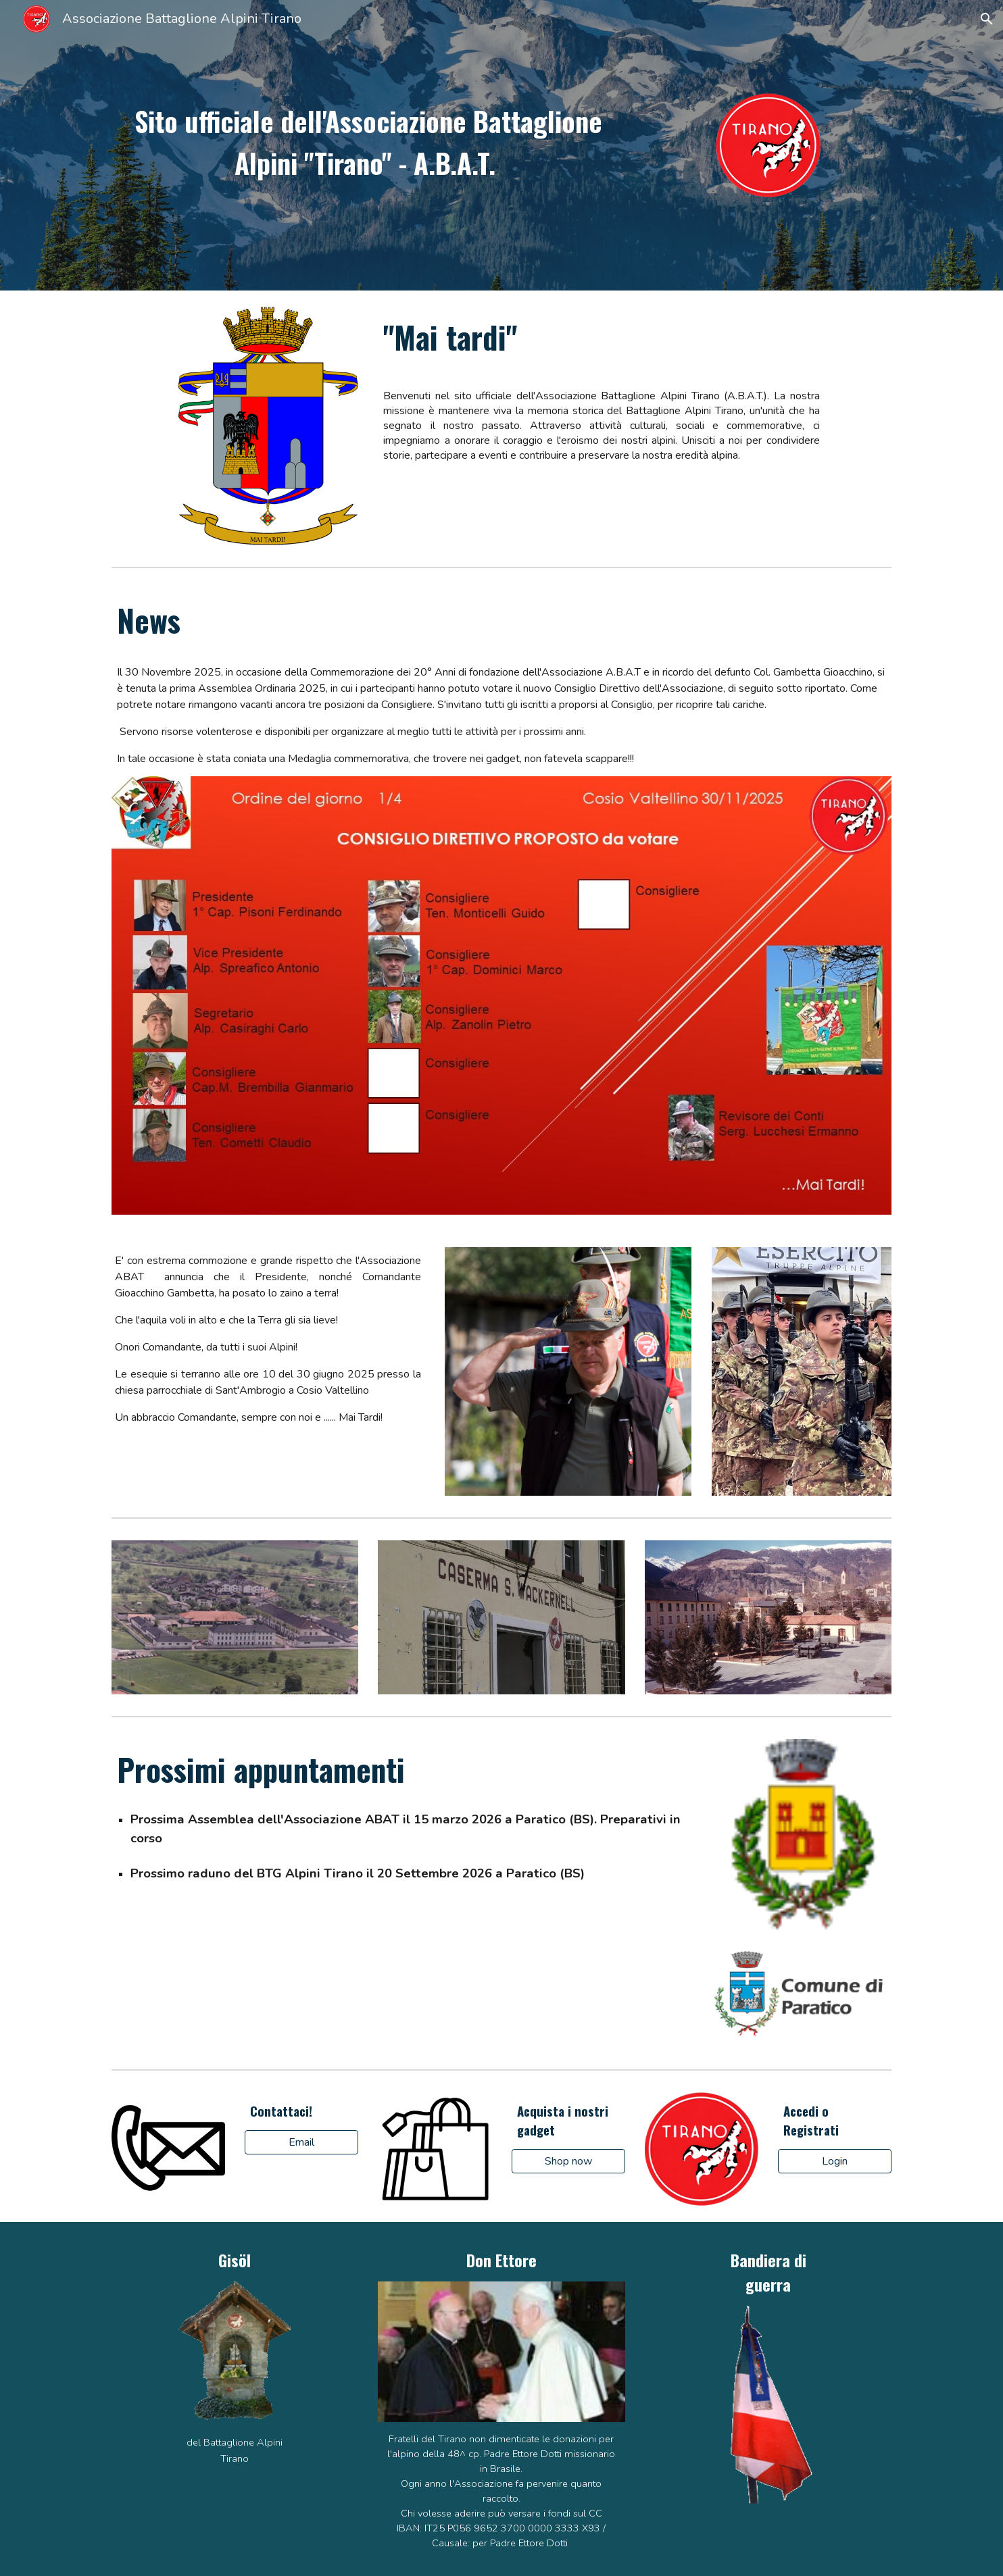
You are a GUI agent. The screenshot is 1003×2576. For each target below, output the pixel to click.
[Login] (835, 2161)
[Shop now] (568, 2161)
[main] (368, 140)
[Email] (301, 2142)
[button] (987, 19)
